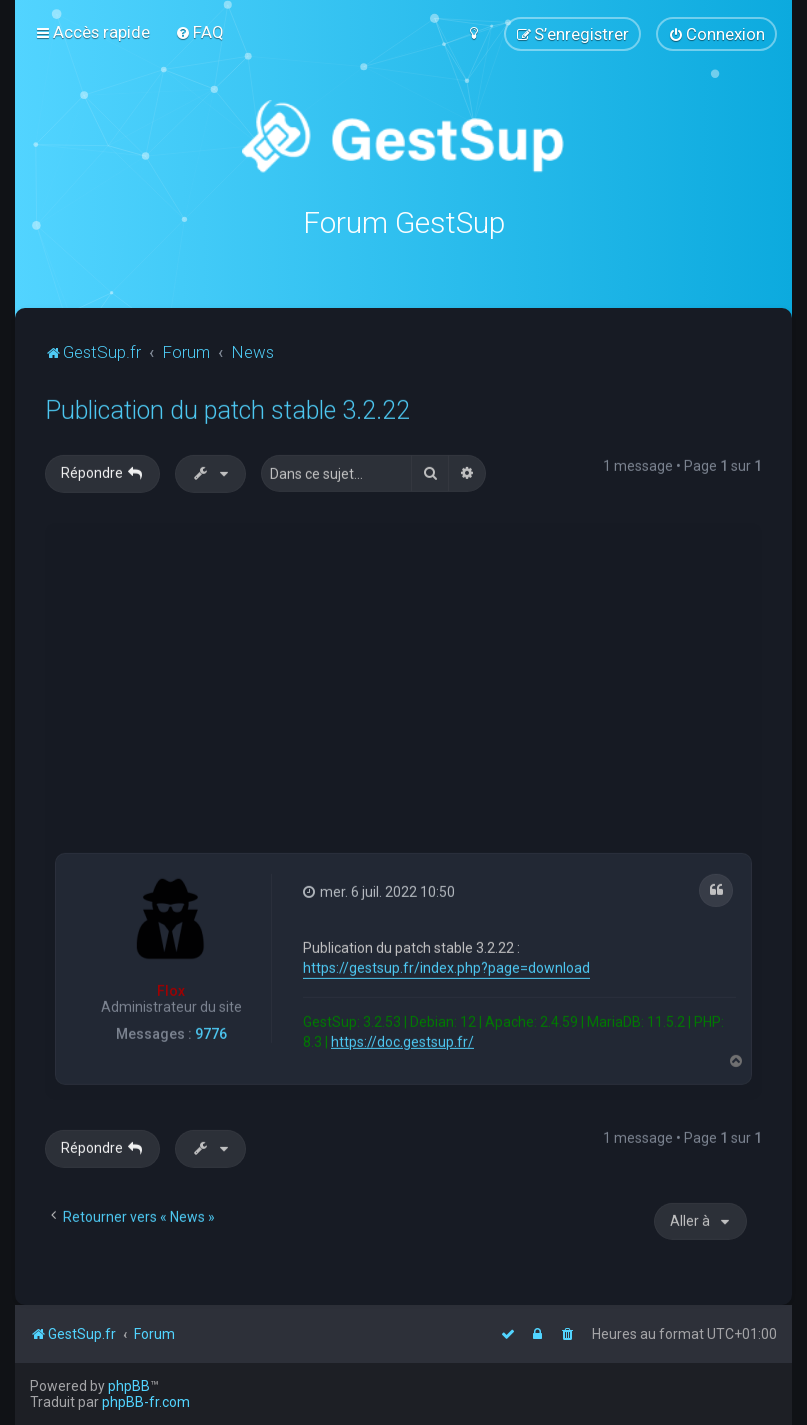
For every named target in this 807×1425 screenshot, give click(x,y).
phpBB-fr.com (146, 1402)
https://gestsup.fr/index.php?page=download (446, 965)
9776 (211, 1032)
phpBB (129, 1386)
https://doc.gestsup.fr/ (402, 1039)
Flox (171, 988)
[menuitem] (199, 32)
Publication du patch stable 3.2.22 (227, 408)
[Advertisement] (431, 681)
